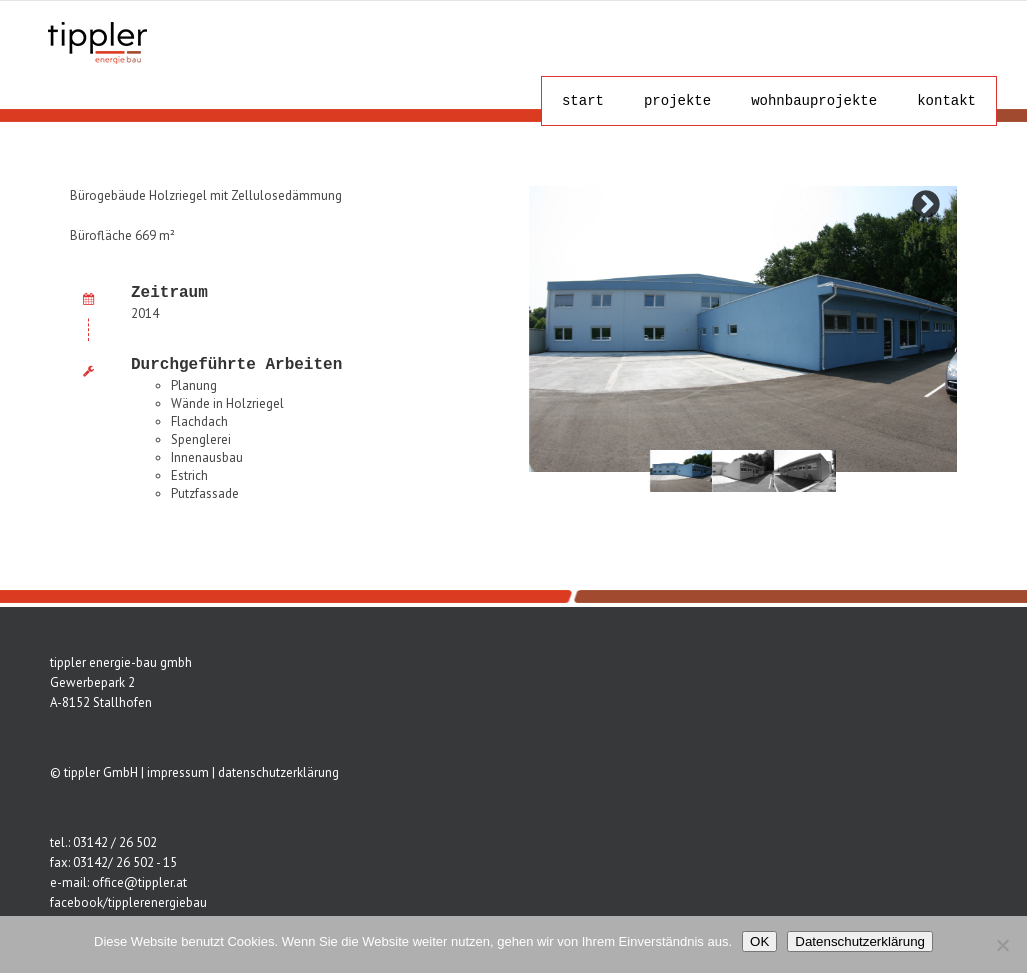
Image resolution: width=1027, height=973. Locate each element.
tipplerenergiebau (157, 902)
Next (926, 205)
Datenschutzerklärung (860, 941)
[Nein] (1002, 945)
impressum (178, 772)
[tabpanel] (681, 470)
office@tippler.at (139, 882)
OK (759, 941)
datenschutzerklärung (278, 772)
